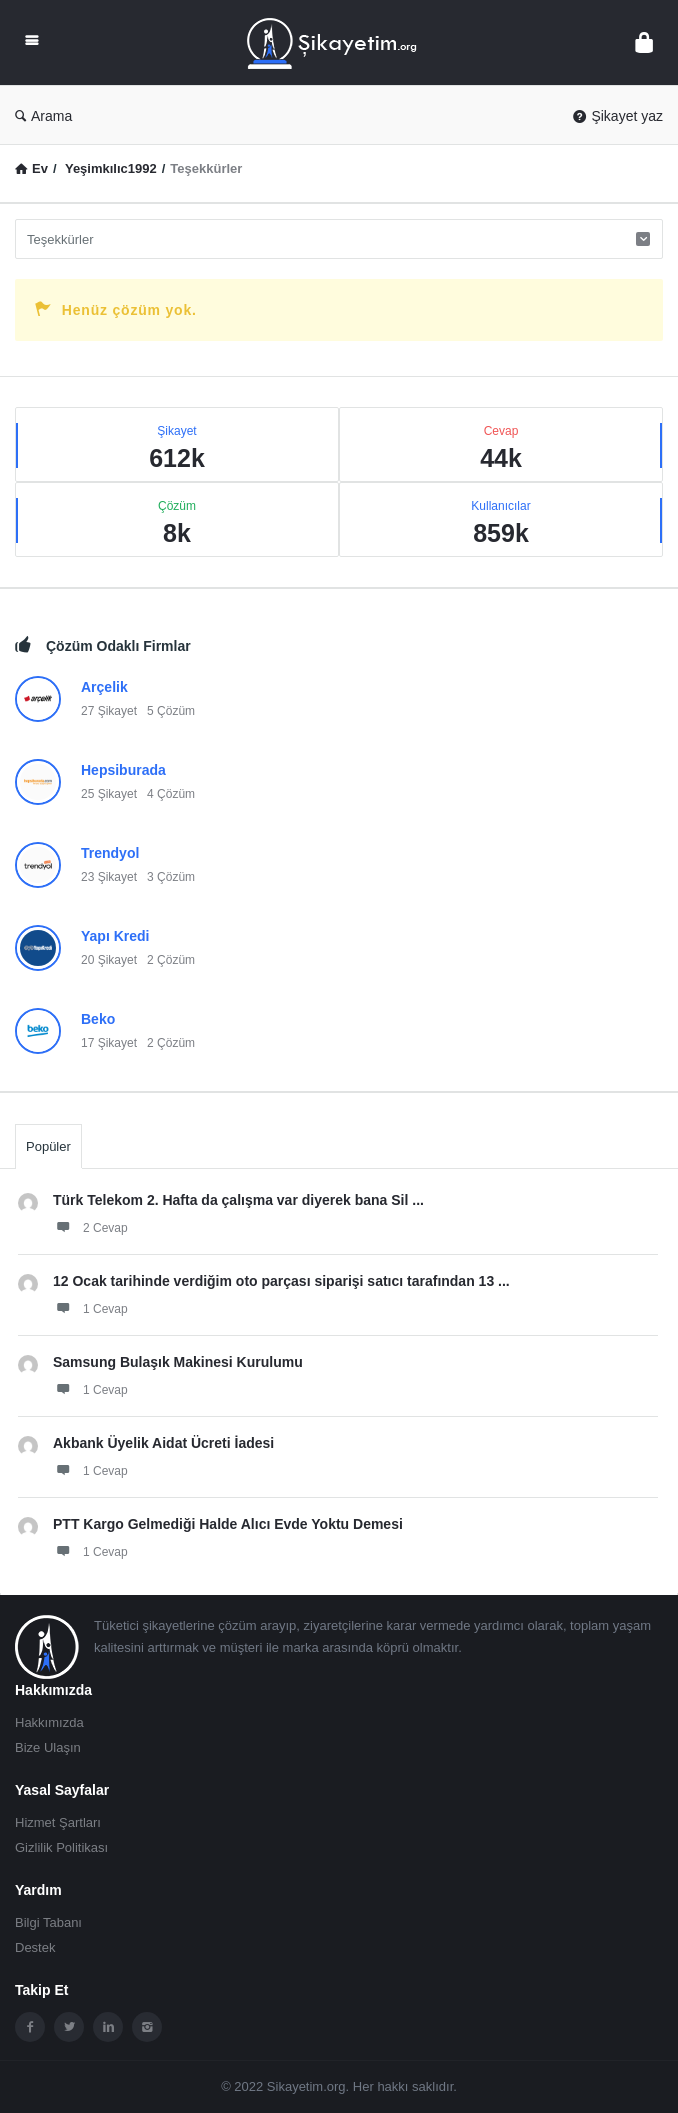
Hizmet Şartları (58, 1822)
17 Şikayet (109, 1043)
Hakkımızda (49, 1722)
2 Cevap (90, 1227)
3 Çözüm (171, 877)
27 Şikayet (109, 711)
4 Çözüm (171, 794)
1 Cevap (90, 1308)
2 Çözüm (171, 960)
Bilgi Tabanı (48, 1922)
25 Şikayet (109, 794)
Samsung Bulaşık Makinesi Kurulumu (178, 1362)
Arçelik (104, 687)
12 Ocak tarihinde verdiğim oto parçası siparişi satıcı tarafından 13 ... (281, 1281)
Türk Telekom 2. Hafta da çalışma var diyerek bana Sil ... (238, 1200)
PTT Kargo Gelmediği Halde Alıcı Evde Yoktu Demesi (228, 1524)
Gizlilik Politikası (61, 1847)
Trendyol (110, 853)
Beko (98, 1019)
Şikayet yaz (618, 116)
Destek (35, 1947)
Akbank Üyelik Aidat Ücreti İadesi (163, 1443)
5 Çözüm (171, 711)
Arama (43, 116)
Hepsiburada (123, 770)
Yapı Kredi (115, 936)
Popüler (48, 1146)
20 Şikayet (109, 960)
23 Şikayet (109, 877)
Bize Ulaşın (48, 1747)
